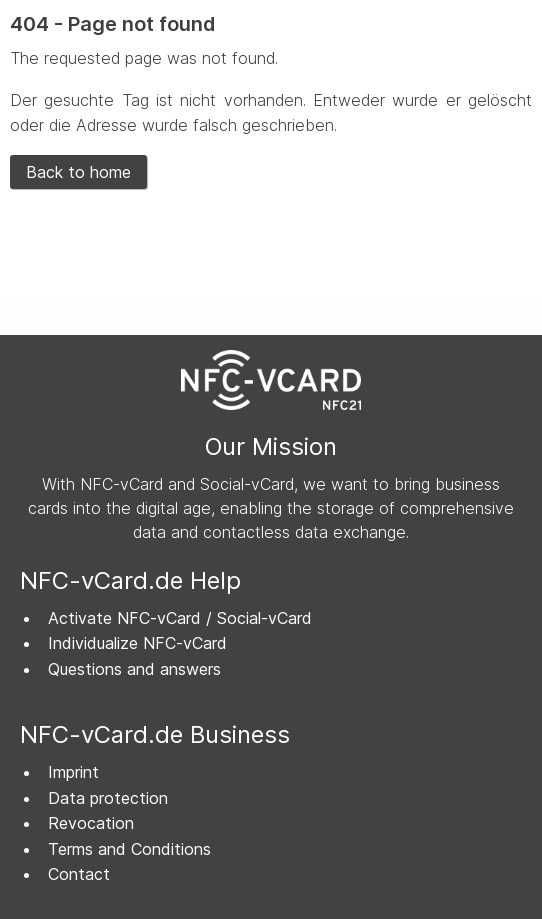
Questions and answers (134, 669)
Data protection (108, 798)
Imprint (73, 772)
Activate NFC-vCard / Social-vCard (180, 618)
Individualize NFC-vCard (137, 643)
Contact (79, 874)
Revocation (91, 823)
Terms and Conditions (129, 849)
